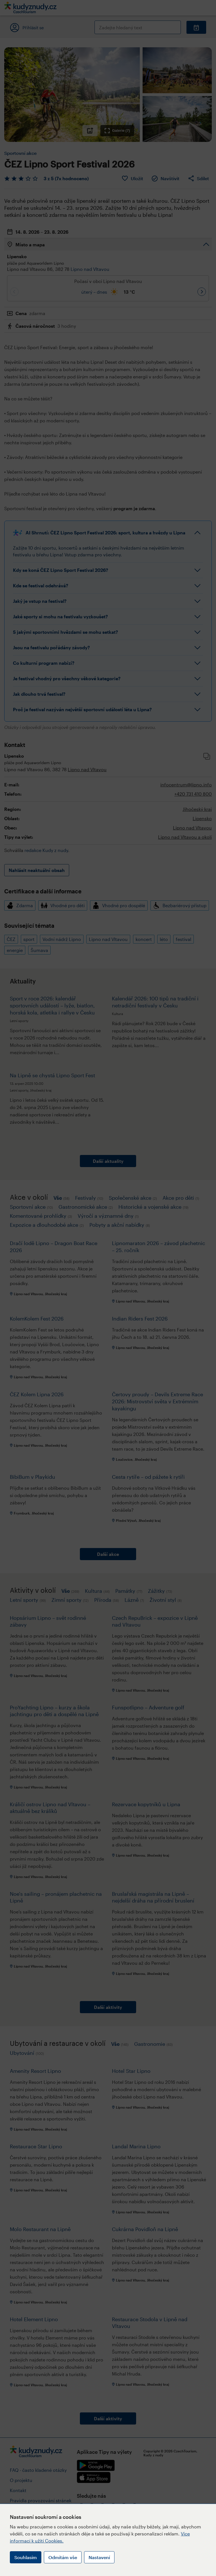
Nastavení (99, 2557)
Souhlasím (25, 2557)
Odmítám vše (62, 2557)
